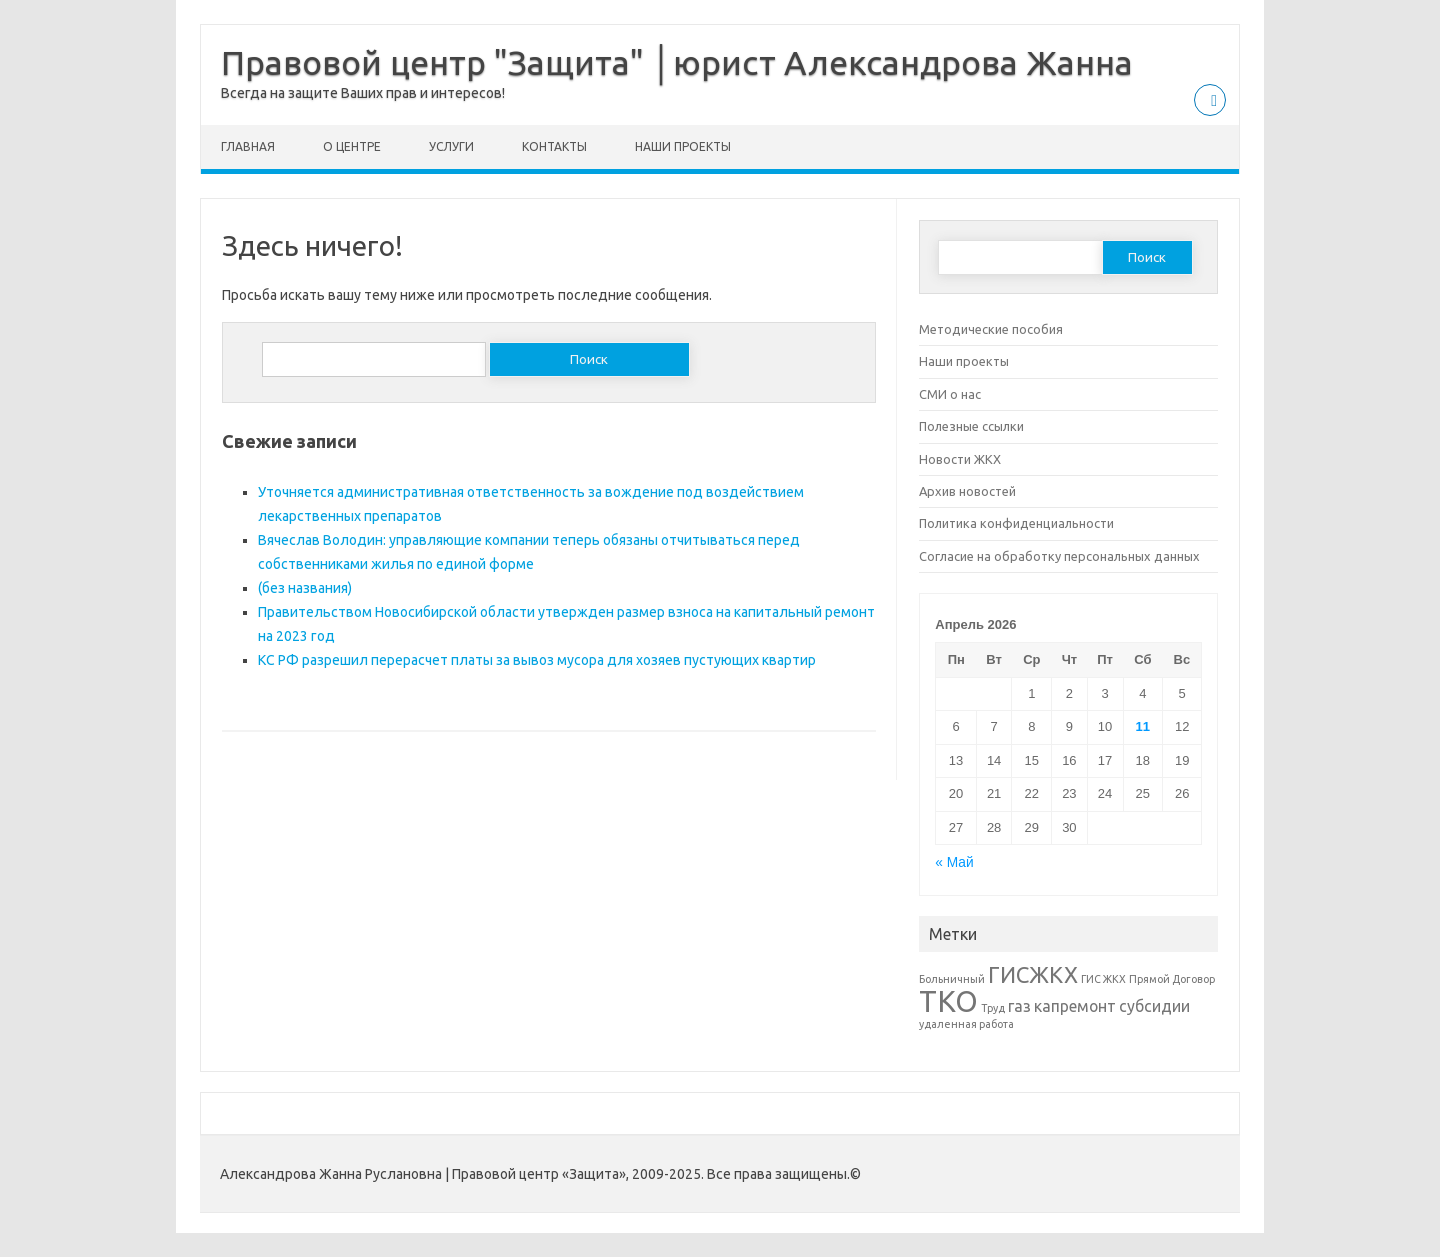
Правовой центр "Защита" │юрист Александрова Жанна (677, 62)
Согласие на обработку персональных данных (1059, 556)
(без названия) (305, 588)
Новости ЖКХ (960, 459)
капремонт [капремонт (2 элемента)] (1075, 1006)
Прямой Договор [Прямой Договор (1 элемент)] (1172, 979)
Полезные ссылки (971, 426)
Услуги (451, 146)
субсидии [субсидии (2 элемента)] (1154, 1006)
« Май (954, 862)
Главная (248, 146)
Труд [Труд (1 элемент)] (993, 1008)
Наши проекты (683, 146)
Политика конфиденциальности (1016, 523)
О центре (352, 146)
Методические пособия (991, 329)
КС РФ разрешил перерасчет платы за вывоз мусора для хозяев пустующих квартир (537, 660)
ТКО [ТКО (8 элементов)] (948, 1001)
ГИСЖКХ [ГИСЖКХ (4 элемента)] (1033, 974)
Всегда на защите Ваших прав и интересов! (363, 93)
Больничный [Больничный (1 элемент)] (952, 979)
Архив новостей (967, 491)
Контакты (554, 146)
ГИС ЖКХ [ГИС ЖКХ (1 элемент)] (1103, 979)
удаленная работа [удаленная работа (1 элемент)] (966, 1024)
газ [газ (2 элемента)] (1019, 1006)
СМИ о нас (950, 394)
